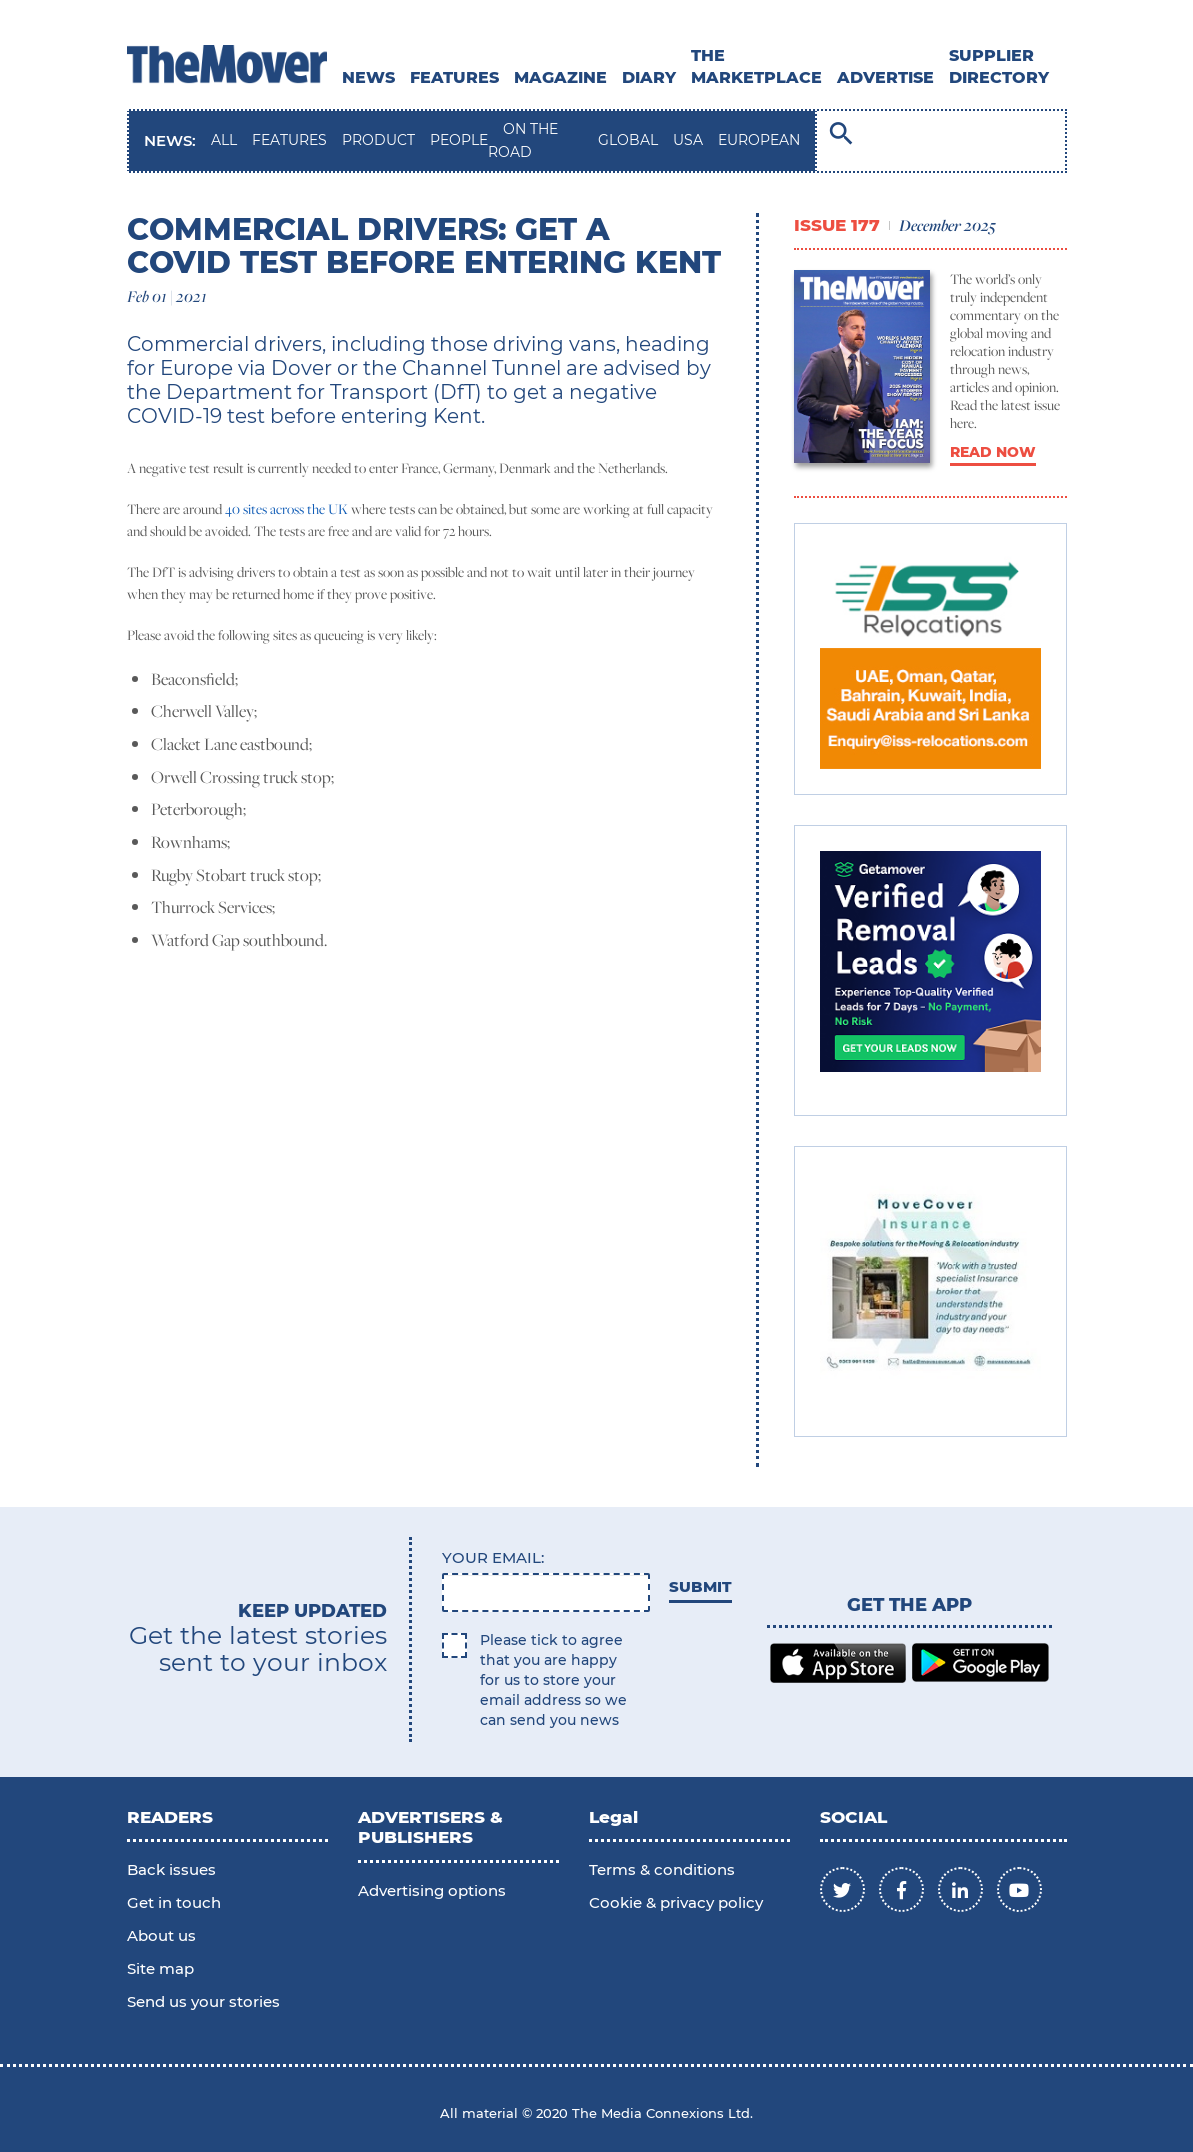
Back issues (171, 1869)
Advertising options (432, 1890)
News (368, 77)
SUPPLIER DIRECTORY (999, 66)
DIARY (649, 77)
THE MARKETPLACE (756, 66)
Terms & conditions (662, 1869)
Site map (160, 1968)
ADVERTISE (885, 77)
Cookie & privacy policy (676, 1902)
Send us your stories (203, 2001)
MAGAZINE (560, 77)
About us (161, 1935)
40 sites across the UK (286, 509)
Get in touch (174, 1902)
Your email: (493, 1557)
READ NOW (993, 452)
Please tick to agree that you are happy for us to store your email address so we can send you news (553, 1680)
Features (454, 77)
